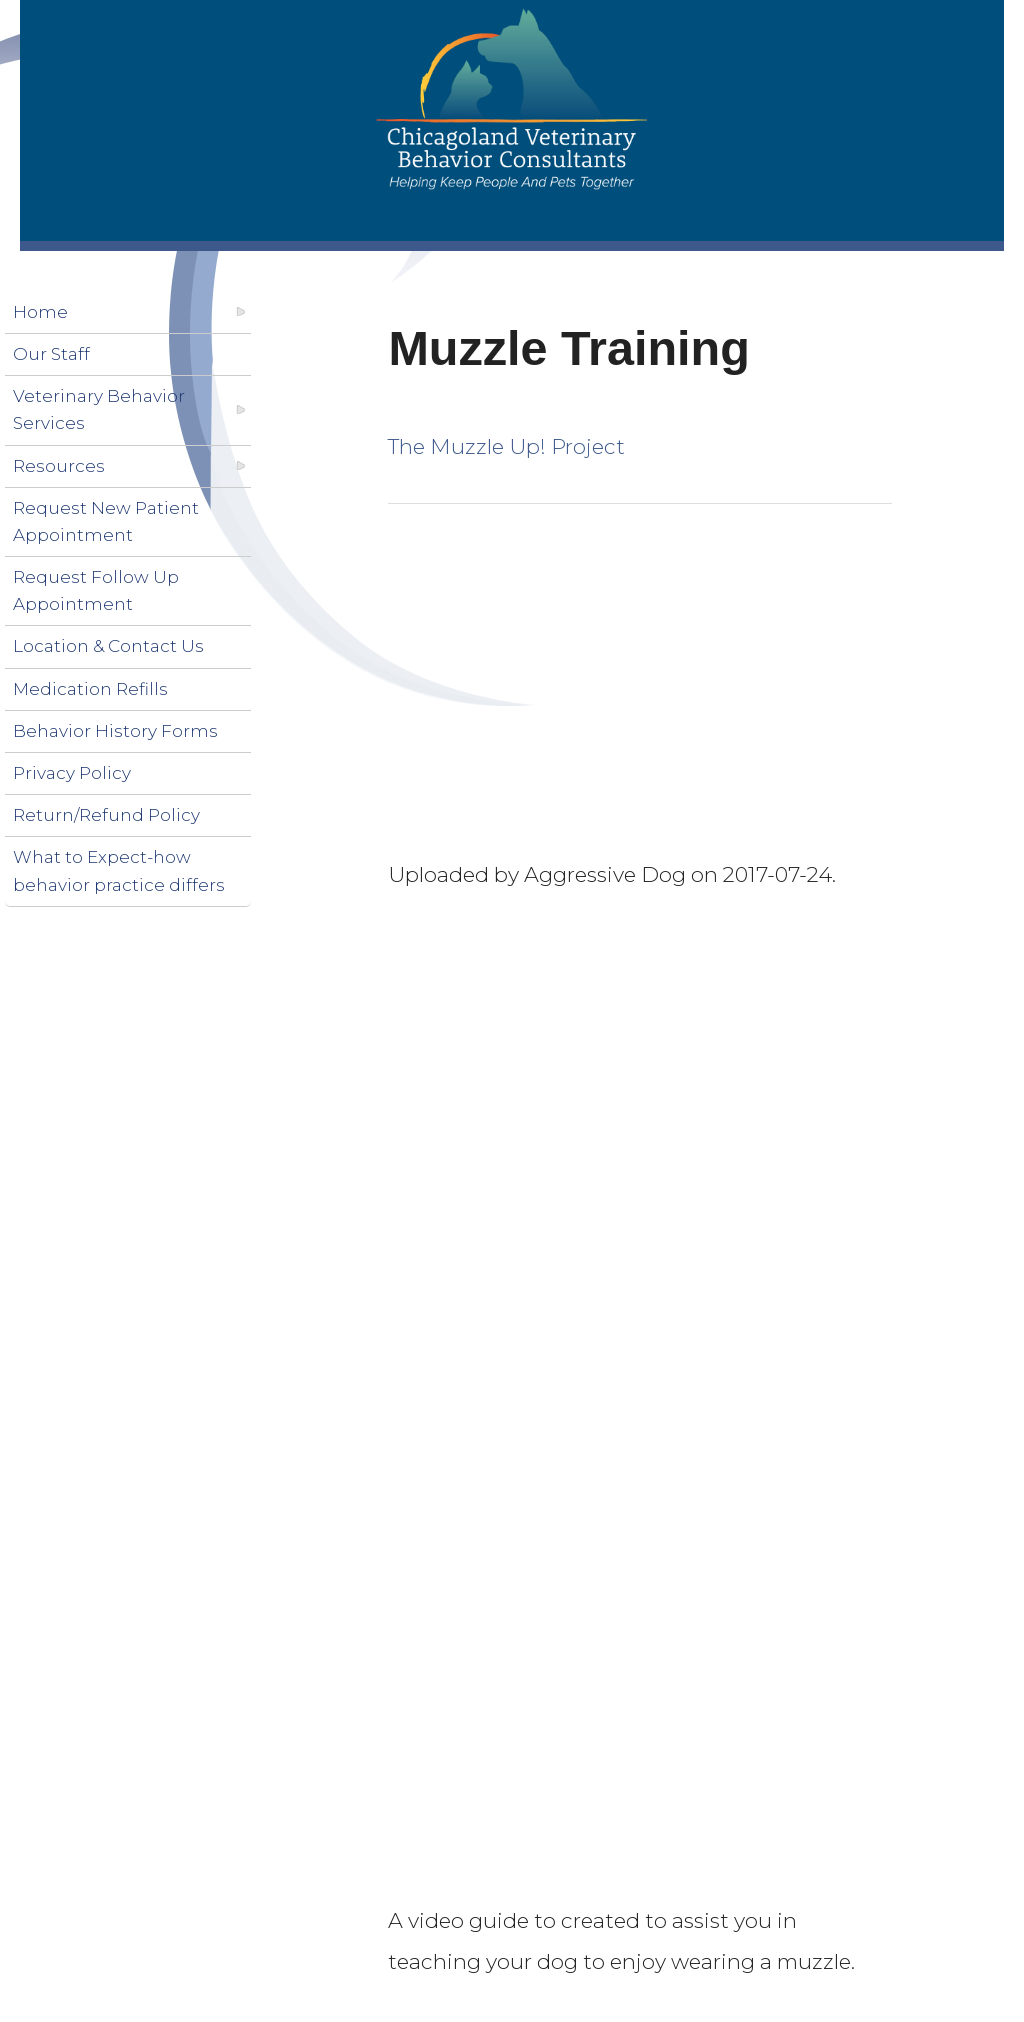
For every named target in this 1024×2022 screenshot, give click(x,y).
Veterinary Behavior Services (99, 409)
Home (40, 312)
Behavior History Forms (115, 731)
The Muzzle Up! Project (506, 446)
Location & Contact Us (108, 646)
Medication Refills (90, 689)
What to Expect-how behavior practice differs (119, 870)
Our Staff (51, 354)
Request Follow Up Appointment (96, 590)
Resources (59, 466)
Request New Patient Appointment (106, 521)
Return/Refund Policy (106, 815)
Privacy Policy (72, 773)
